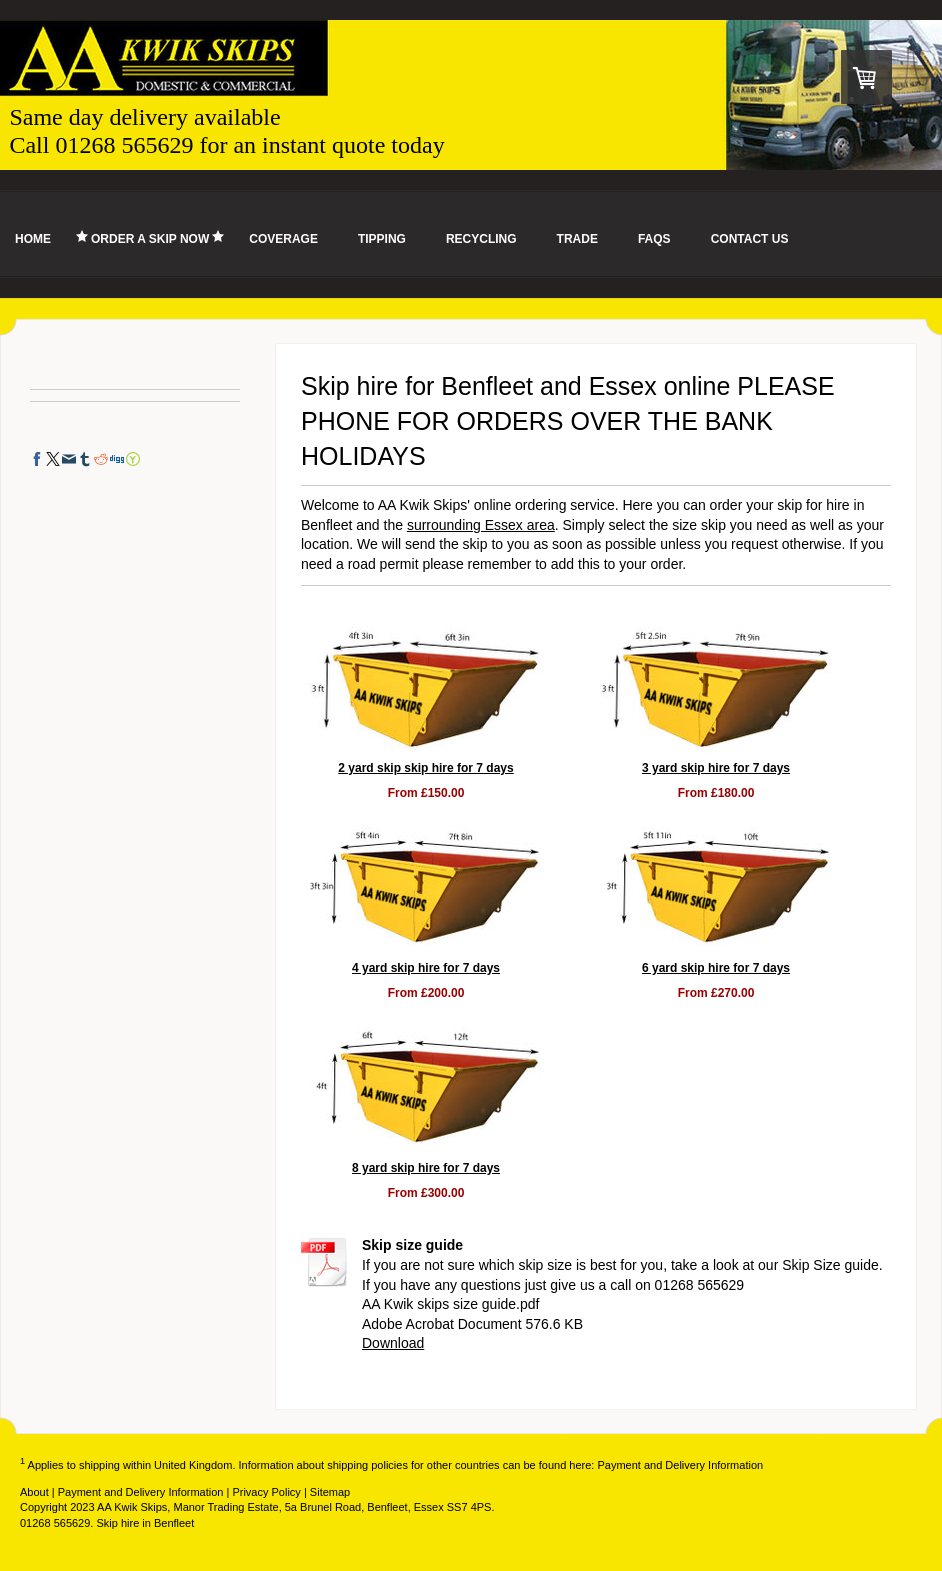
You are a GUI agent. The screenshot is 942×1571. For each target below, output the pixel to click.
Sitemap (330, 1492)
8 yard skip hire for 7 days (426, 1168)
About (34, 1492)
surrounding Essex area (481, 525)
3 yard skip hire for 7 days (716, 768)
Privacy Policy (266, 1492)
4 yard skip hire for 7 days (426, 968)
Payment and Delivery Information (680, 1465)
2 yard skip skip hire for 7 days (425, 768)
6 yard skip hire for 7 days (716, 968)
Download (393, 1343)
